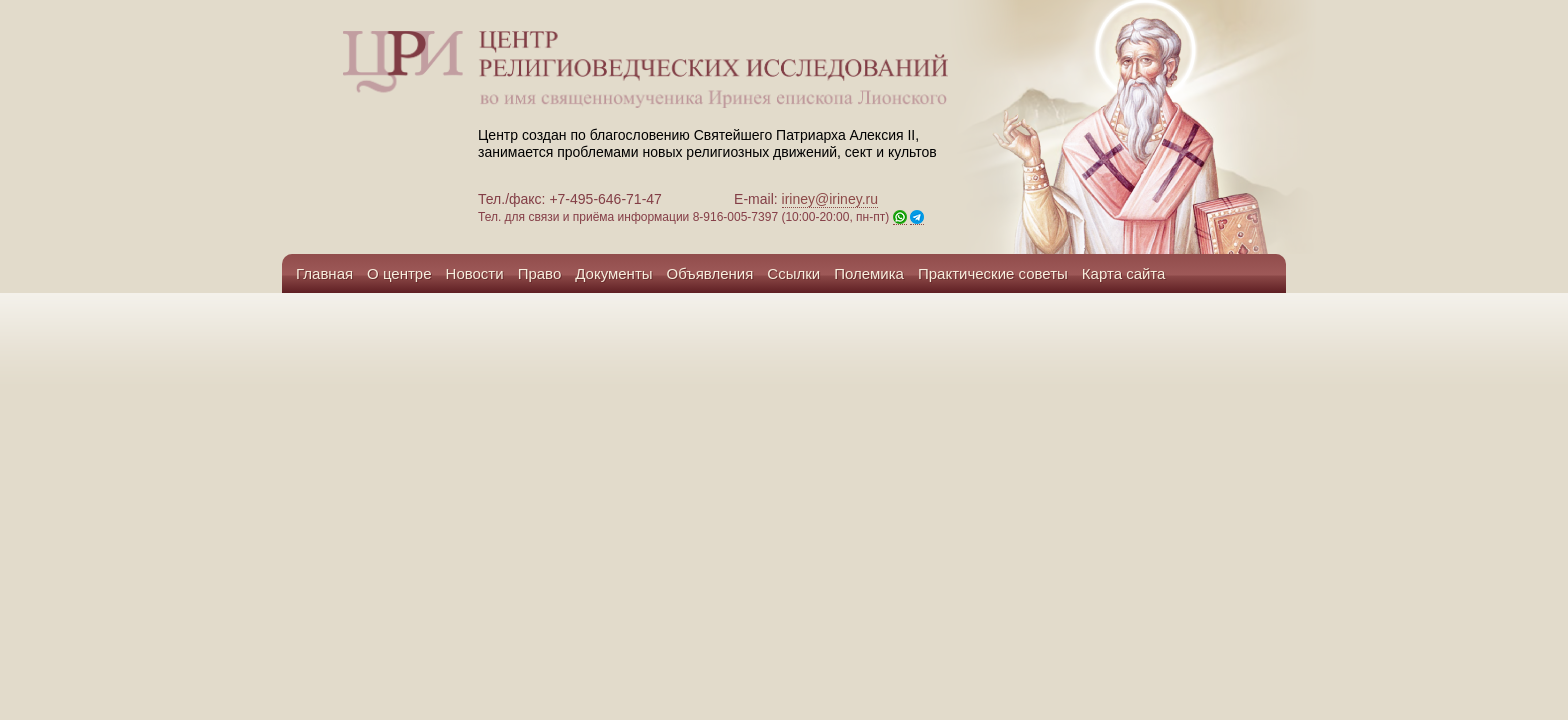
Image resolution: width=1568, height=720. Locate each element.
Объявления (710, 273)
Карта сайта (1124, 273)
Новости (475, 273)
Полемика (869, 273)
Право (540, 273)
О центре (399, 273)
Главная (324, 273)
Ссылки (793, 273)
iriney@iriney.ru (830, 199)
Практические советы (993, 273)
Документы (613, 273)
